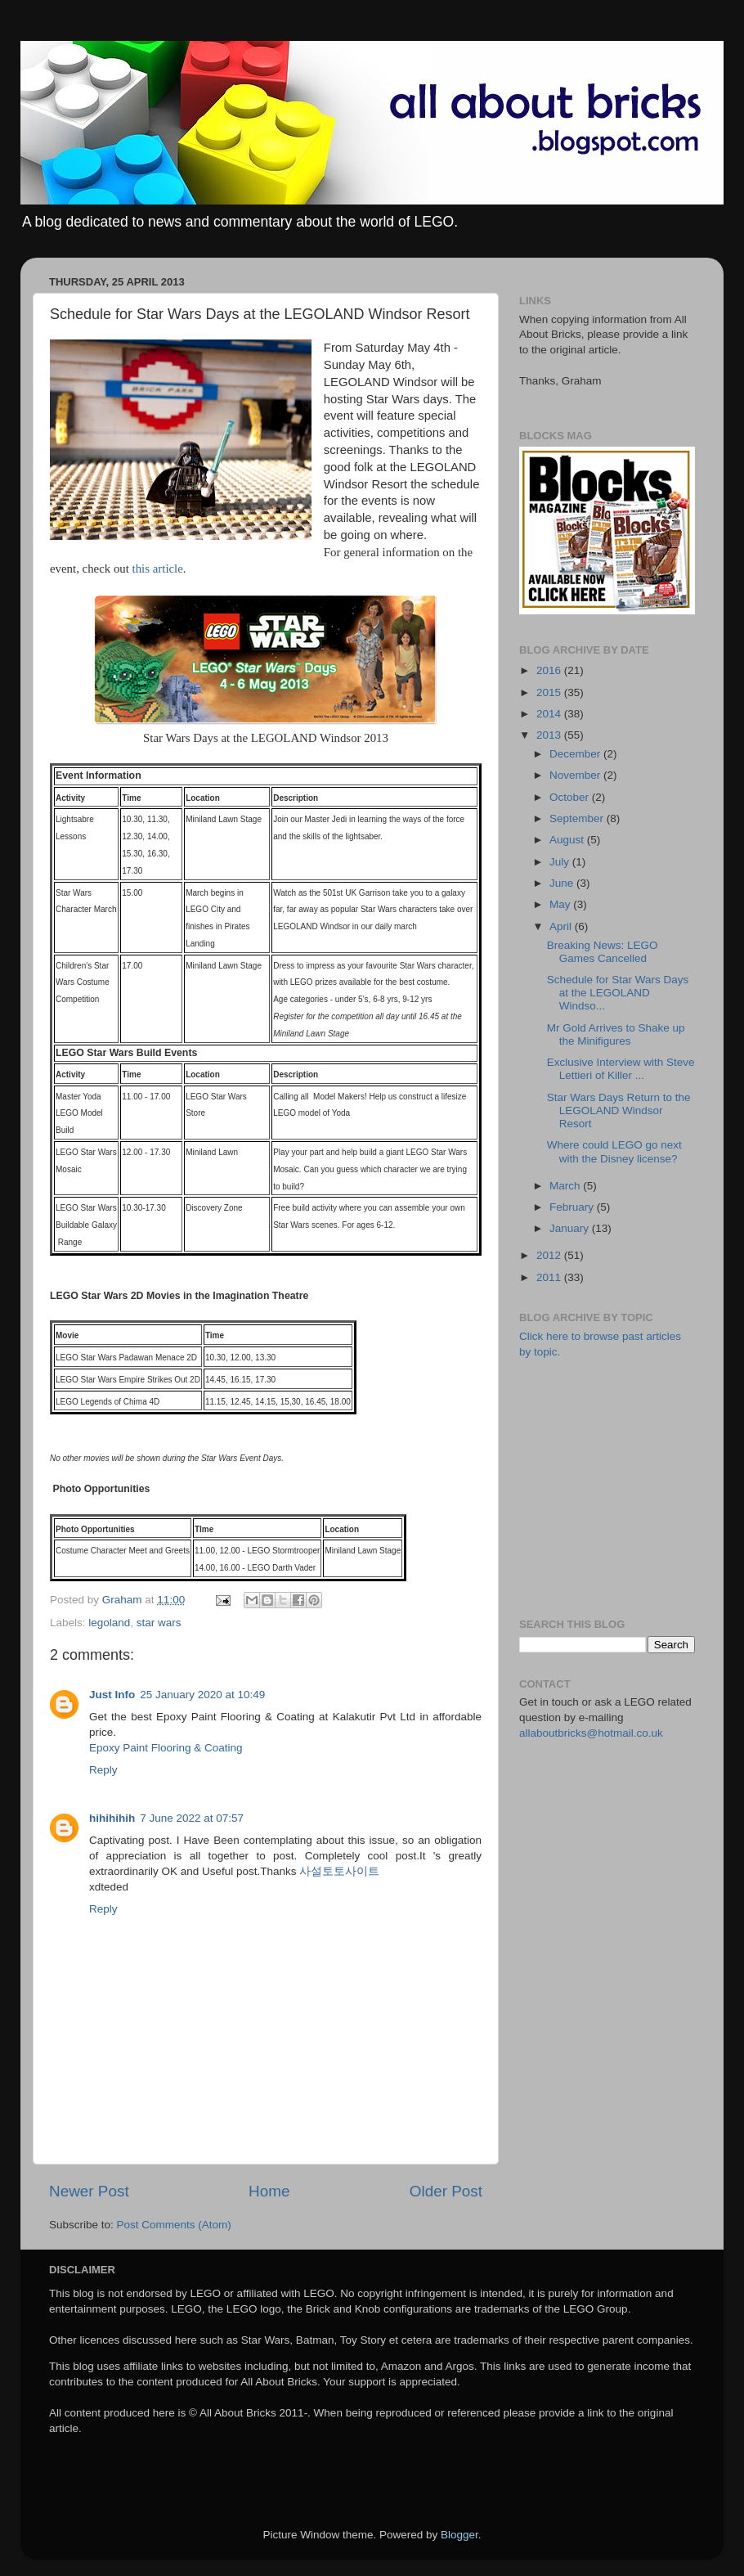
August (568, 840)
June (562, 883)
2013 (550, 735)
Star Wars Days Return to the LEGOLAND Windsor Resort (619, 1110)
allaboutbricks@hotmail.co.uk (591, 1733)
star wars (159, 1622)
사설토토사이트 (339, 1871)
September (578, 818)
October (570, 797)
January (570, 1228)
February (573, 1207)
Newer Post (89, 2191)
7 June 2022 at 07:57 (192, 1818)
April (562, 926)
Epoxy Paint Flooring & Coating (166, 1748)
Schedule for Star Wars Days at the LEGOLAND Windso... (618, 992)
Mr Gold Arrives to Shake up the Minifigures (616, 1034)
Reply (103, 1770)
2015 (550, 692)
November (576, 775)
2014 (550, 714)
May (561, 904)
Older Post (446, 2191)
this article (157, 568)
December (576, 754)
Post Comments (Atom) (174, 2225)
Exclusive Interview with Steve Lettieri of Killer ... (621, 1068)
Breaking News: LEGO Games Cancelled (602, 951)
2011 (550, 1277)
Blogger (459, 2535)
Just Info (112, 1694)
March (566, 1186)
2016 (550, 670)
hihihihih (112, 1818)
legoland (109, 1622)
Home (269, 2191)
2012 (550, 1255)
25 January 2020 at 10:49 (202, 1694)
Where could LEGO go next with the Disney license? (614, 1151)
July (560, 862)
